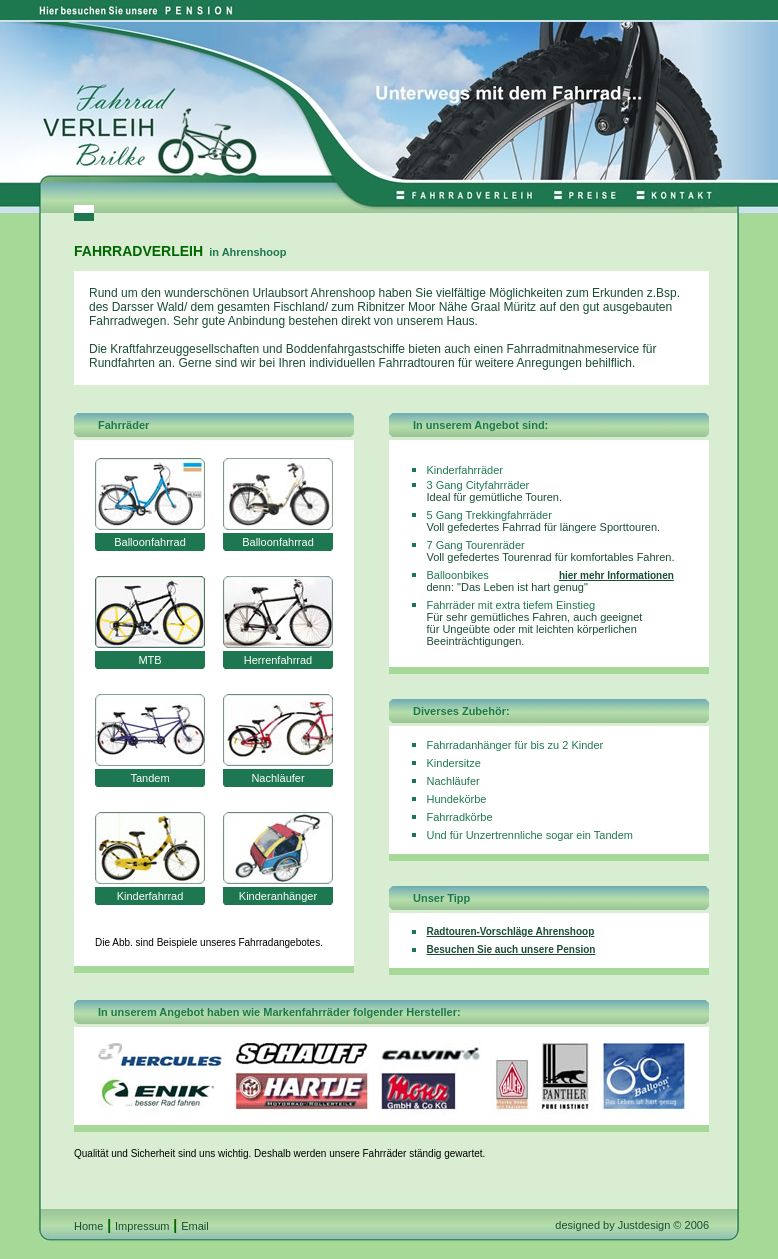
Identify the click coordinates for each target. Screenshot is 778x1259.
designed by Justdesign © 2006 (632, 1225)
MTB (149, 660)
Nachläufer (277, 778)
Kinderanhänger (278, 896)
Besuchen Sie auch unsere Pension (511, 949)
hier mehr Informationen (616, 575)
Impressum (142, 1226)
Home (88, 1226)
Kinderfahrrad (150, 896)
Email (195, 1226)
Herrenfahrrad (278, 660)
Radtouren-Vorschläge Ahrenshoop (511, 931)
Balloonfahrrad (150, 542)
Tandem (149, 778)
